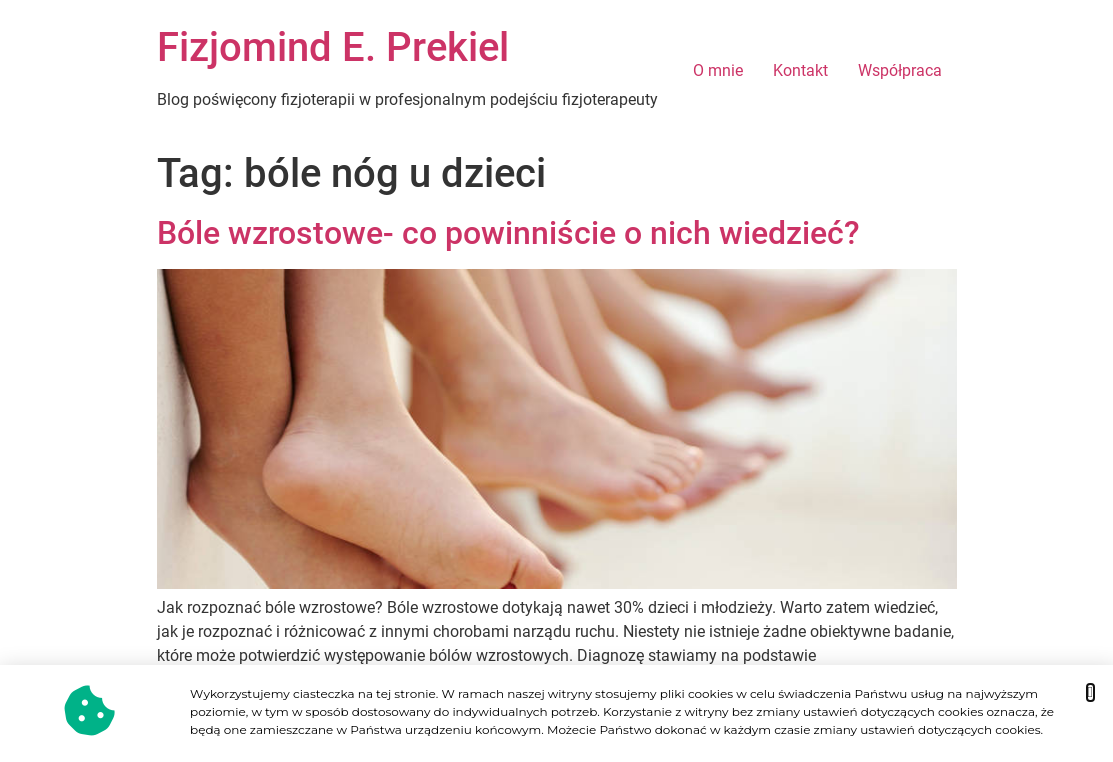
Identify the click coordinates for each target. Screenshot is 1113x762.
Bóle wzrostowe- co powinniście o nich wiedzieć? (508, 233)
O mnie (718, 70)
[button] (1090, 692)
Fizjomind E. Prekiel (333, 47)
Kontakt (800, 70)
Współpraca (900, 70)
